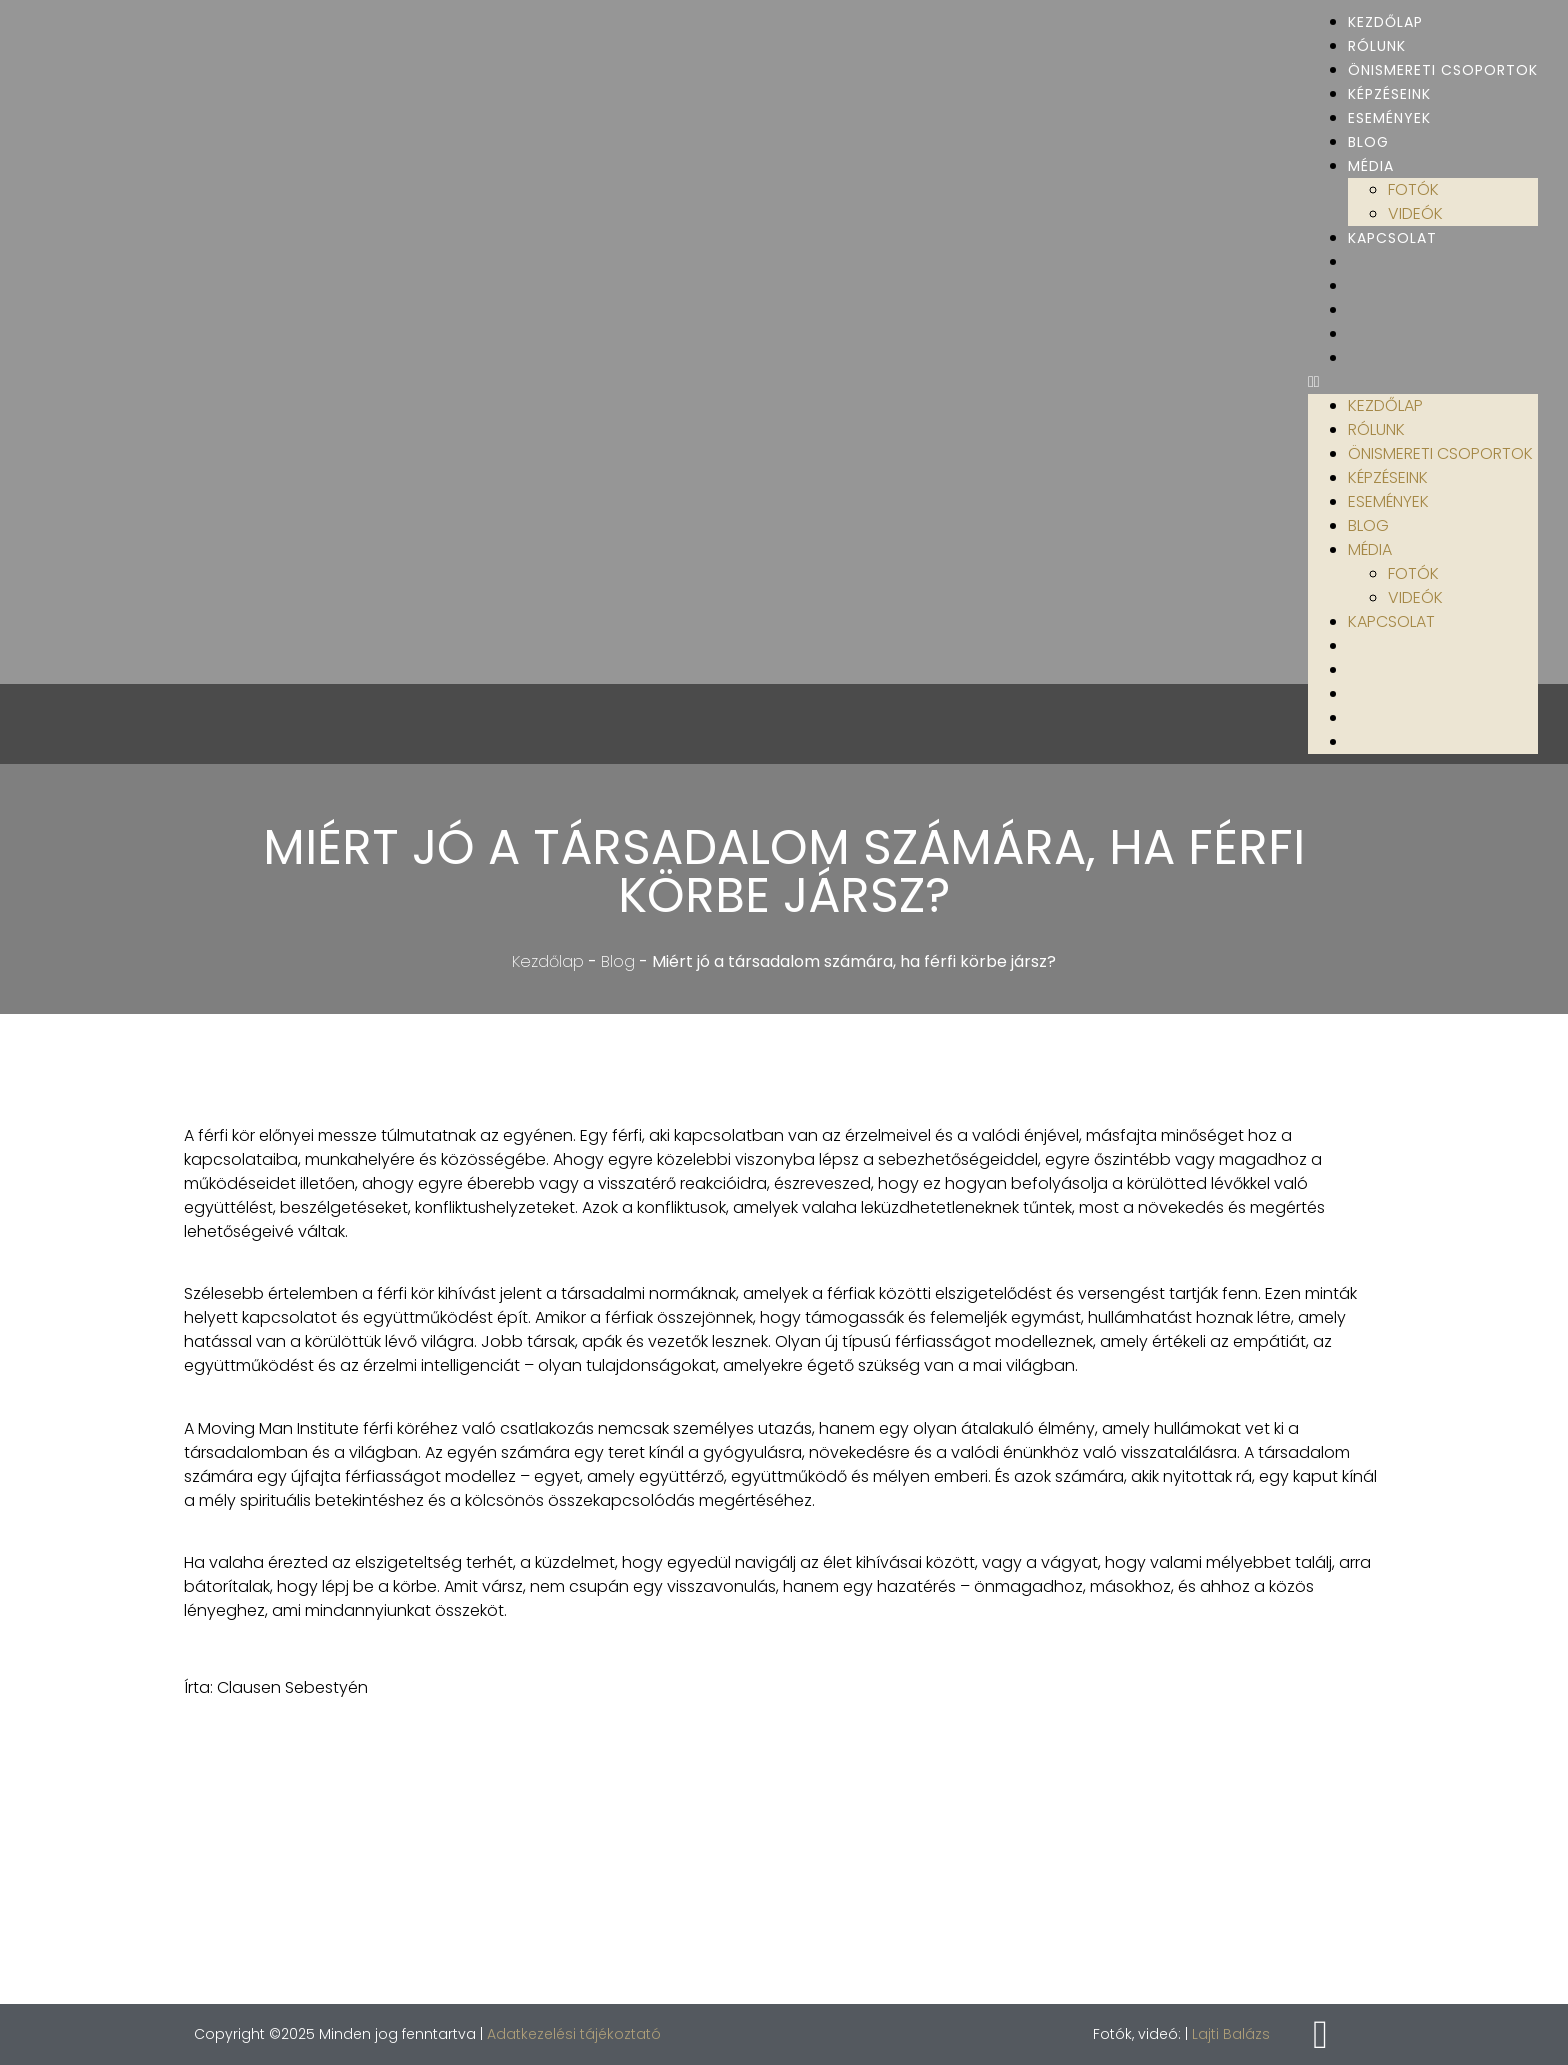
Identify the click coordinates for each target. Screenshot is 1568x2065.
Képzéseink (1389, 94)
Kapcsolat (1392, 238)
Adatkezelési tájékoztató (574, 2034)
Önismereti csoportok (1443, 70)
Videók (1415, 213)
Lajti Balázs (1231, 2034)
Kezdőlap (1385, 22)
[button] (1423, 382)
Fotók (1413, 189)
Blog (1368, 142)
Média (1371, 166)
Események (1389, 118)
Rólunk (1377, 46)
